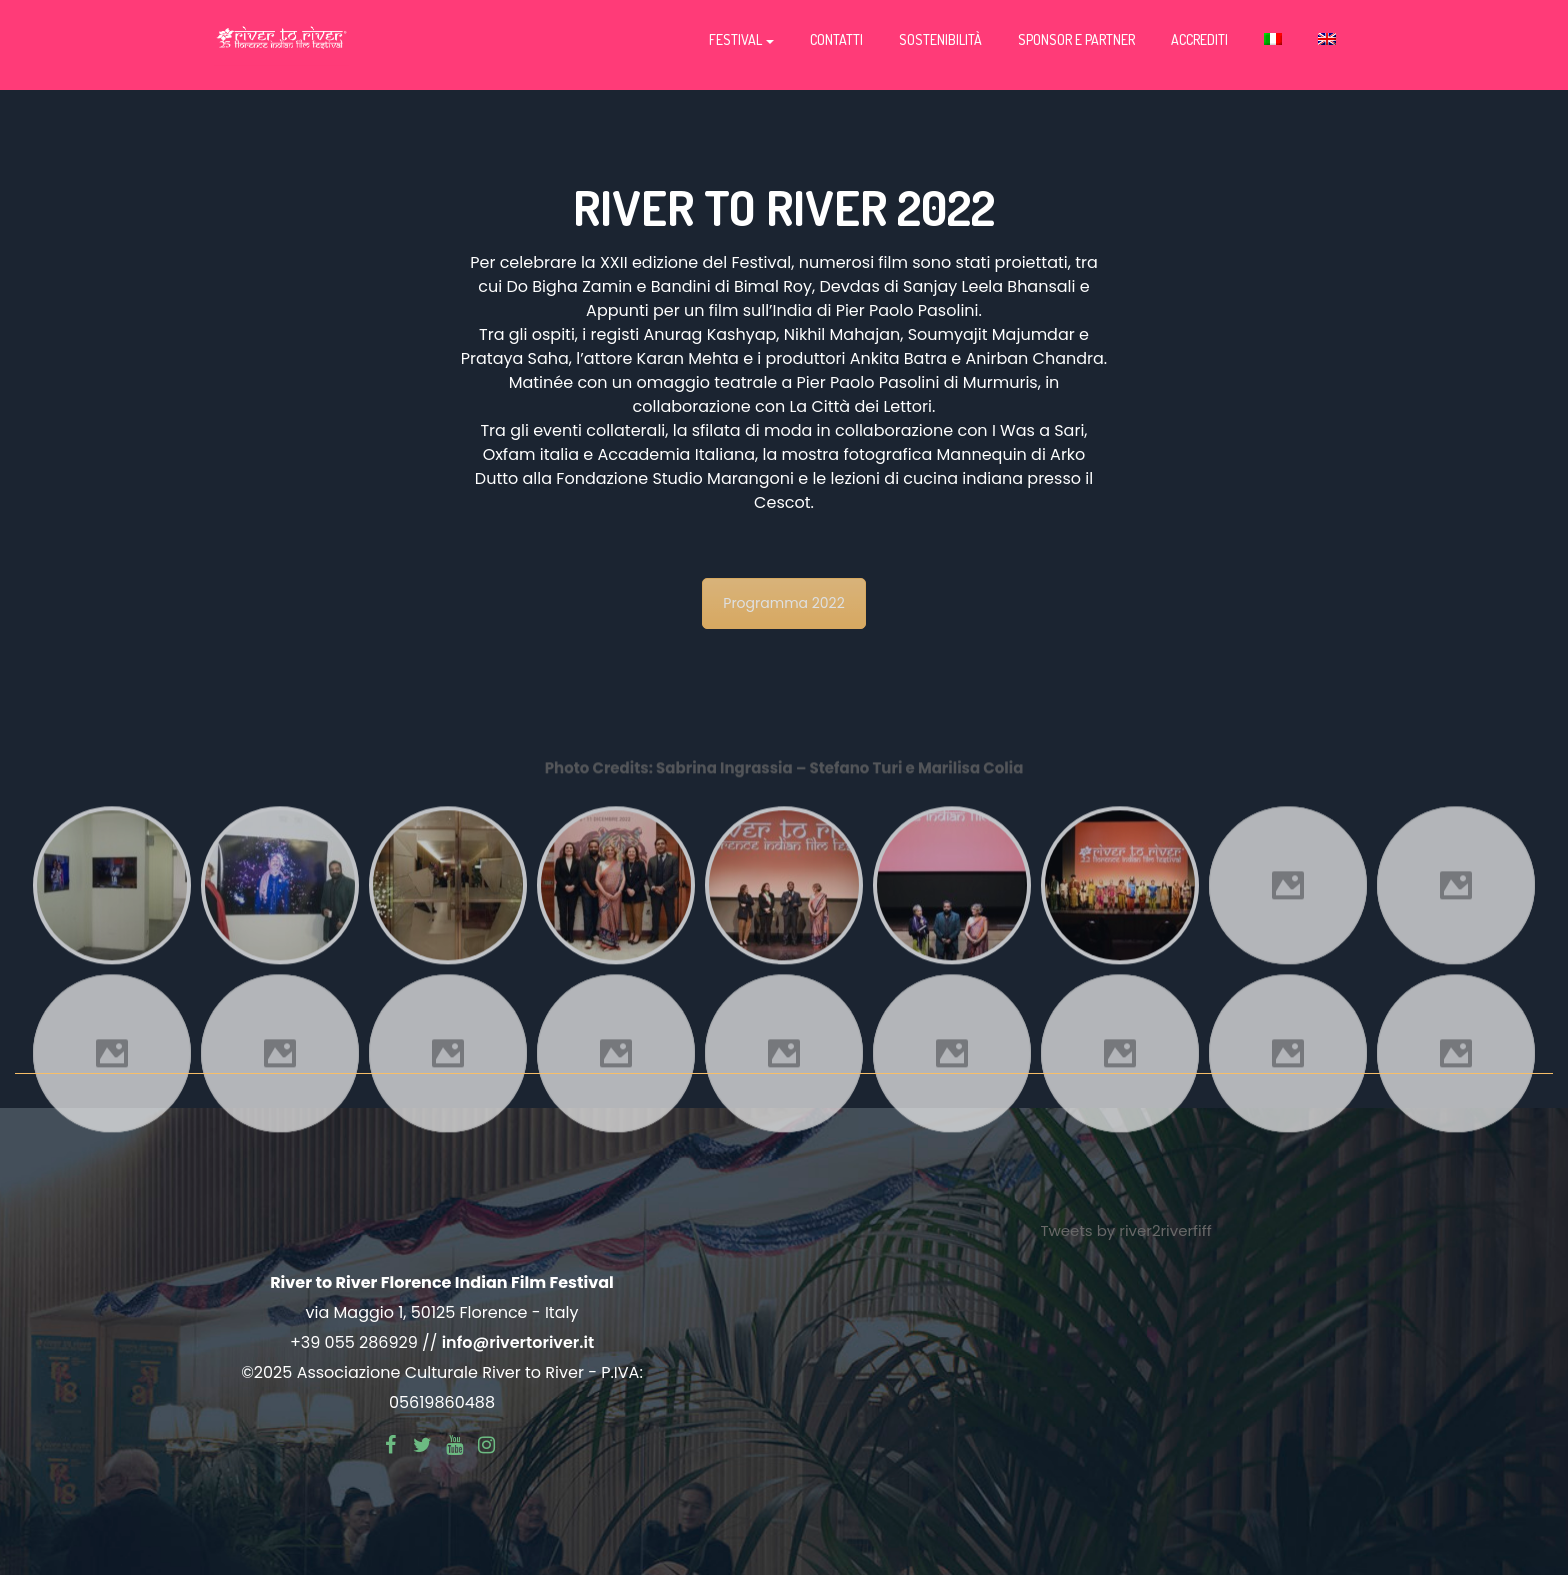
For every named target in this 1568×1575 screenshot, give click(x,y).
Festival (741, 39)
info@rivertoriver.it (518, 1342)
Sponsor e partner (1076, 39)
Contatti (836, 39)
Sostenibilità (940, 39)
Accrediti (1199, 39)
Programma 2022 (783, 603)
